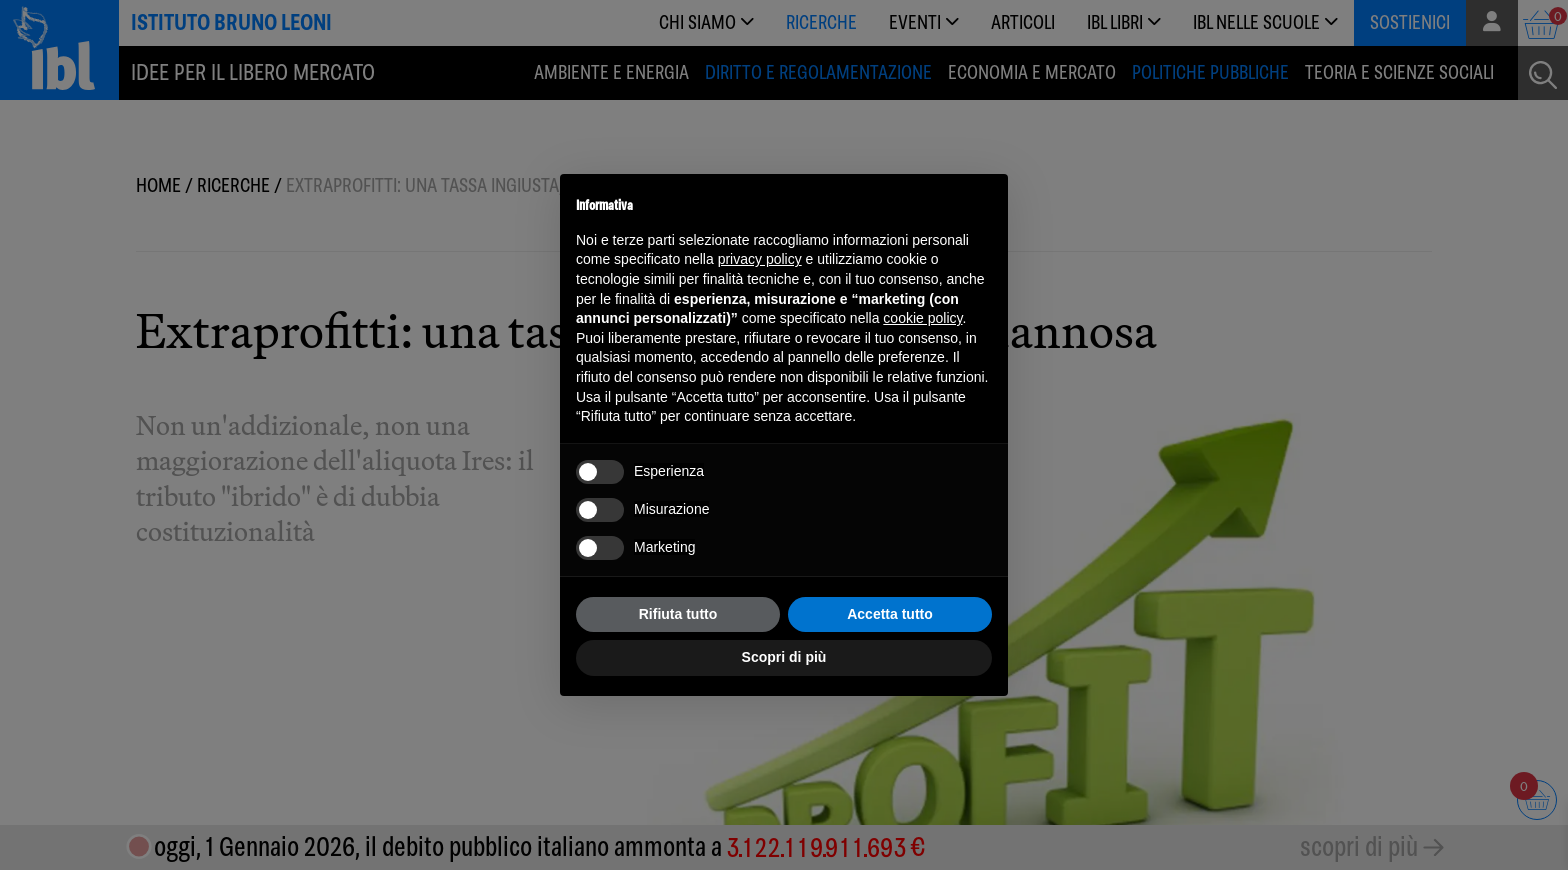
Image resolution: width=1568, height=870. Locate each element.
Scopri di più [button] (784, 657)
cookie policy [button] (922, 318)
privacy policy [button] (760, 259)
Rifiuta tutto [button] (678, 614)
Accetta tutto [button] (890, 614)
